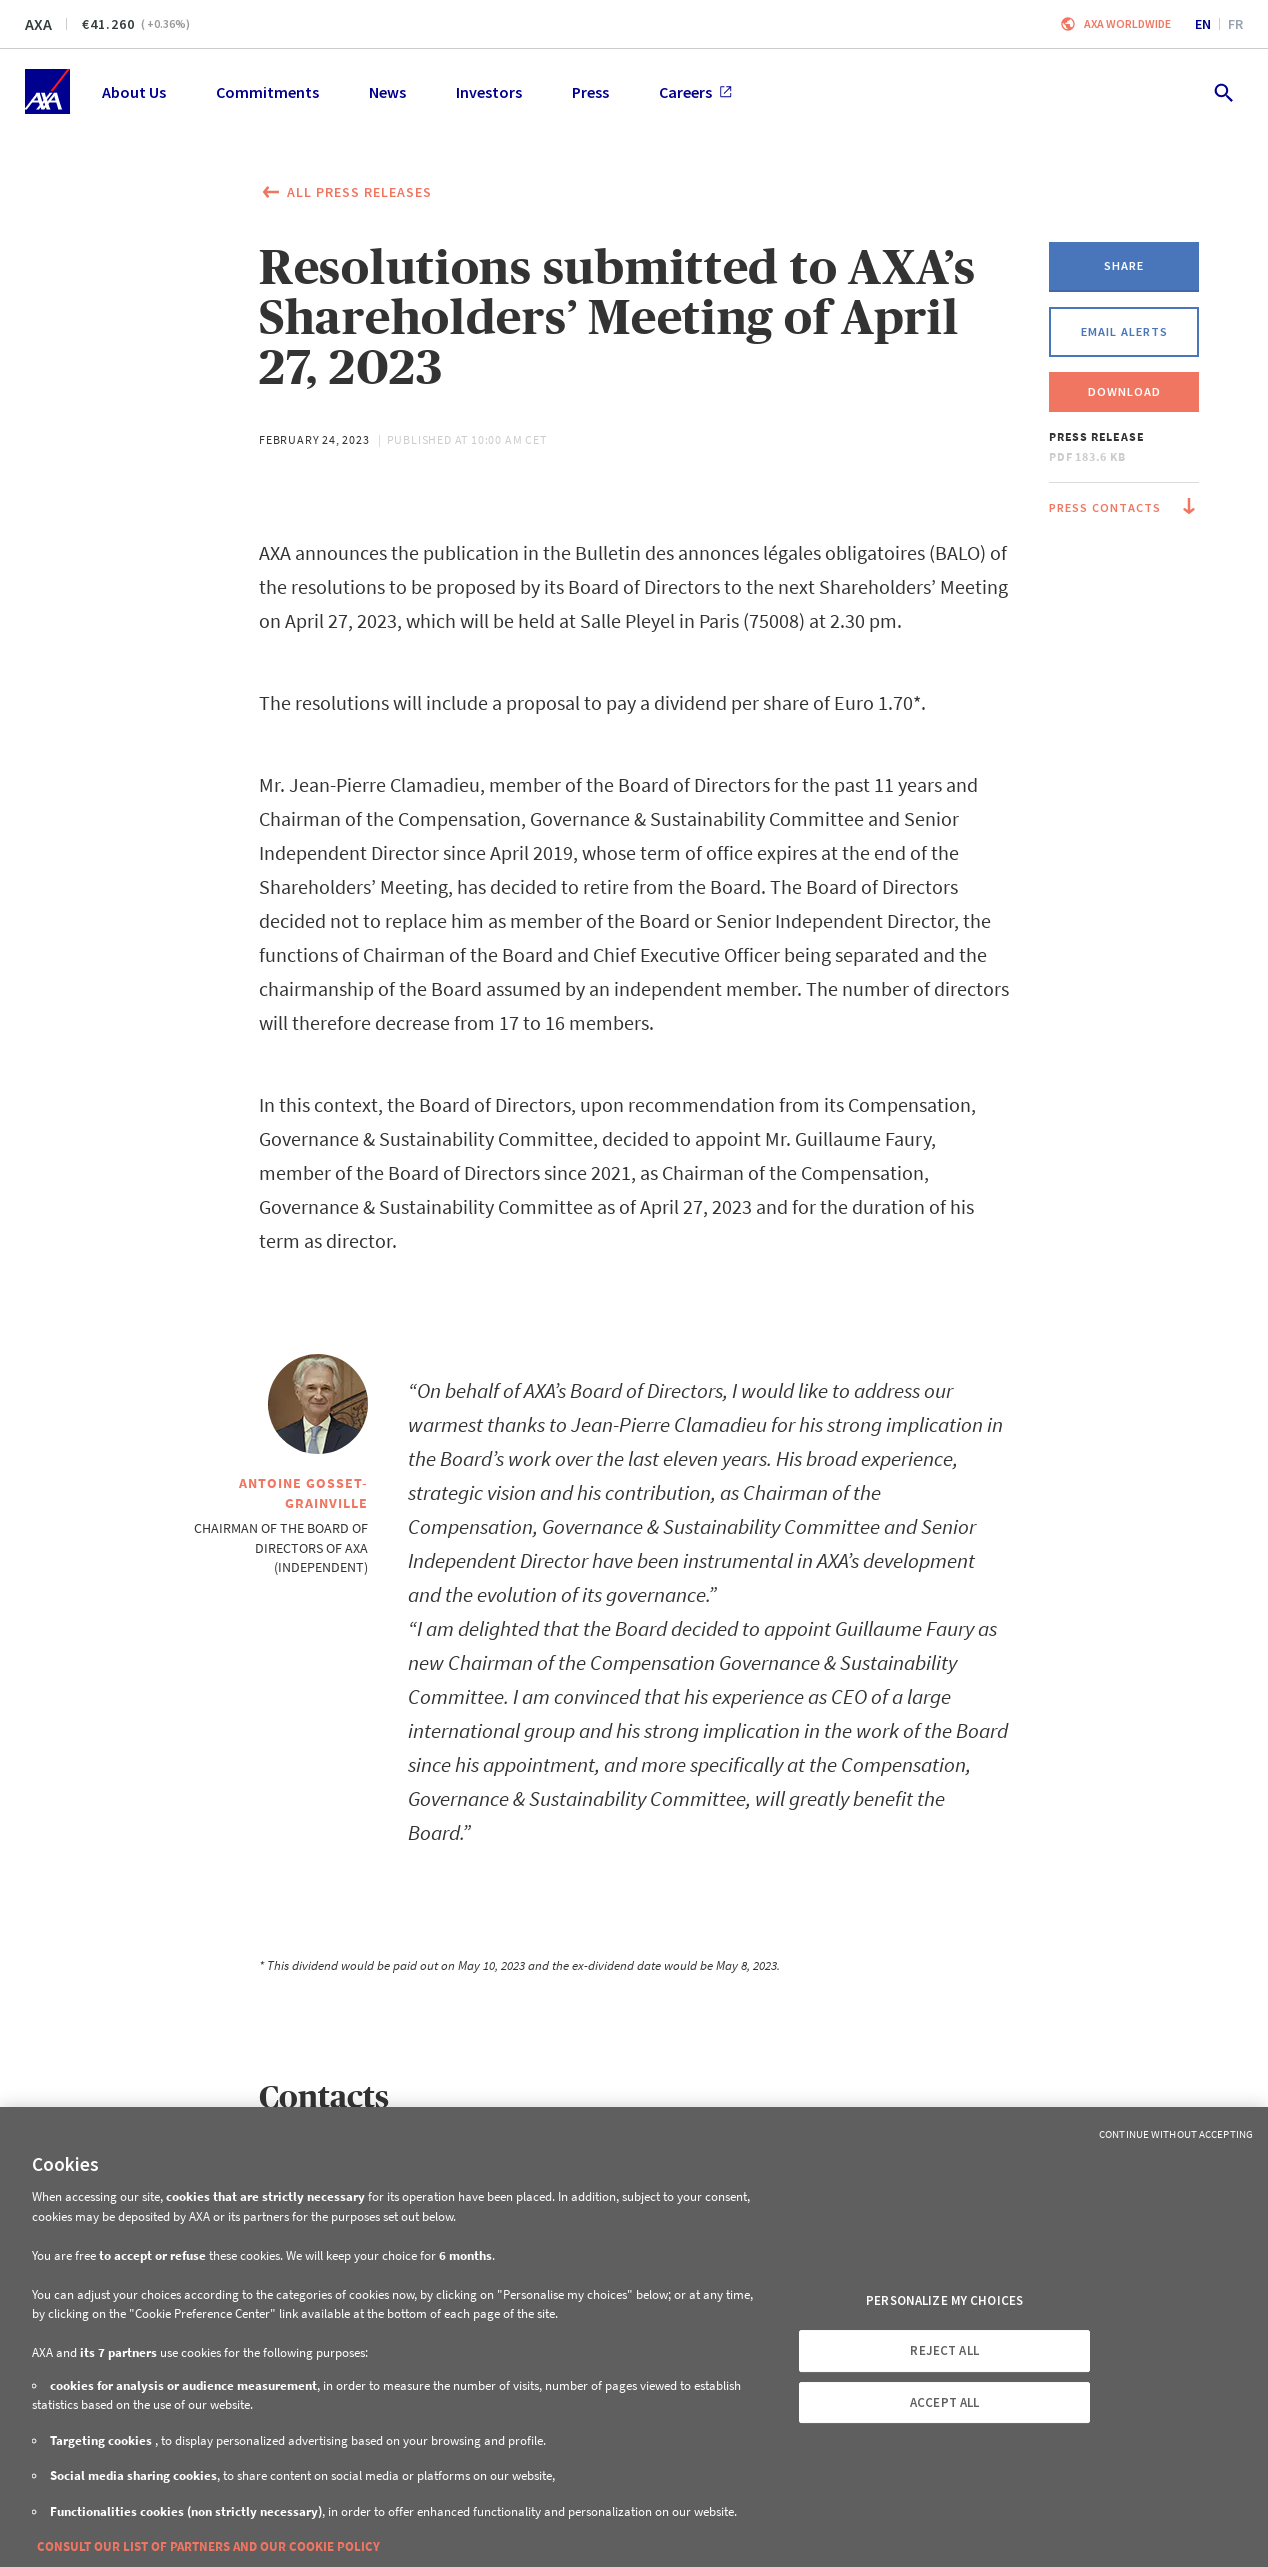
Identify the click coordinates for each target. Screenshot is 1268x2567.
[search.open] (1222, 91)
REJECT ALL (944, 2350)
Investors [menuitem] (489, 92)
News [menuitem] (387, 92)
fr (1235, 24)
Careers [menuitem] (695, 92)
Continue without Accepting (1176, 2134)
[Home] (47, 91)
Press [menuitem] (590, 92)
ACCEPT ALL (944, 2402)
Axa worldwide (1127, 23)
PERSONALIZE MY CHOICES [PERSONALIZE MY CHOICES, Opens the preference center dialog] (944, 2300)
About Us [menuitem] (134, 92)
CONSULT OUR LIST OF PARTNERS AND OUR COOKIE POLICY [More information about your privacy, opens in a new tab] (208, 2546)
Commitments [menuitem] (267, 92)
